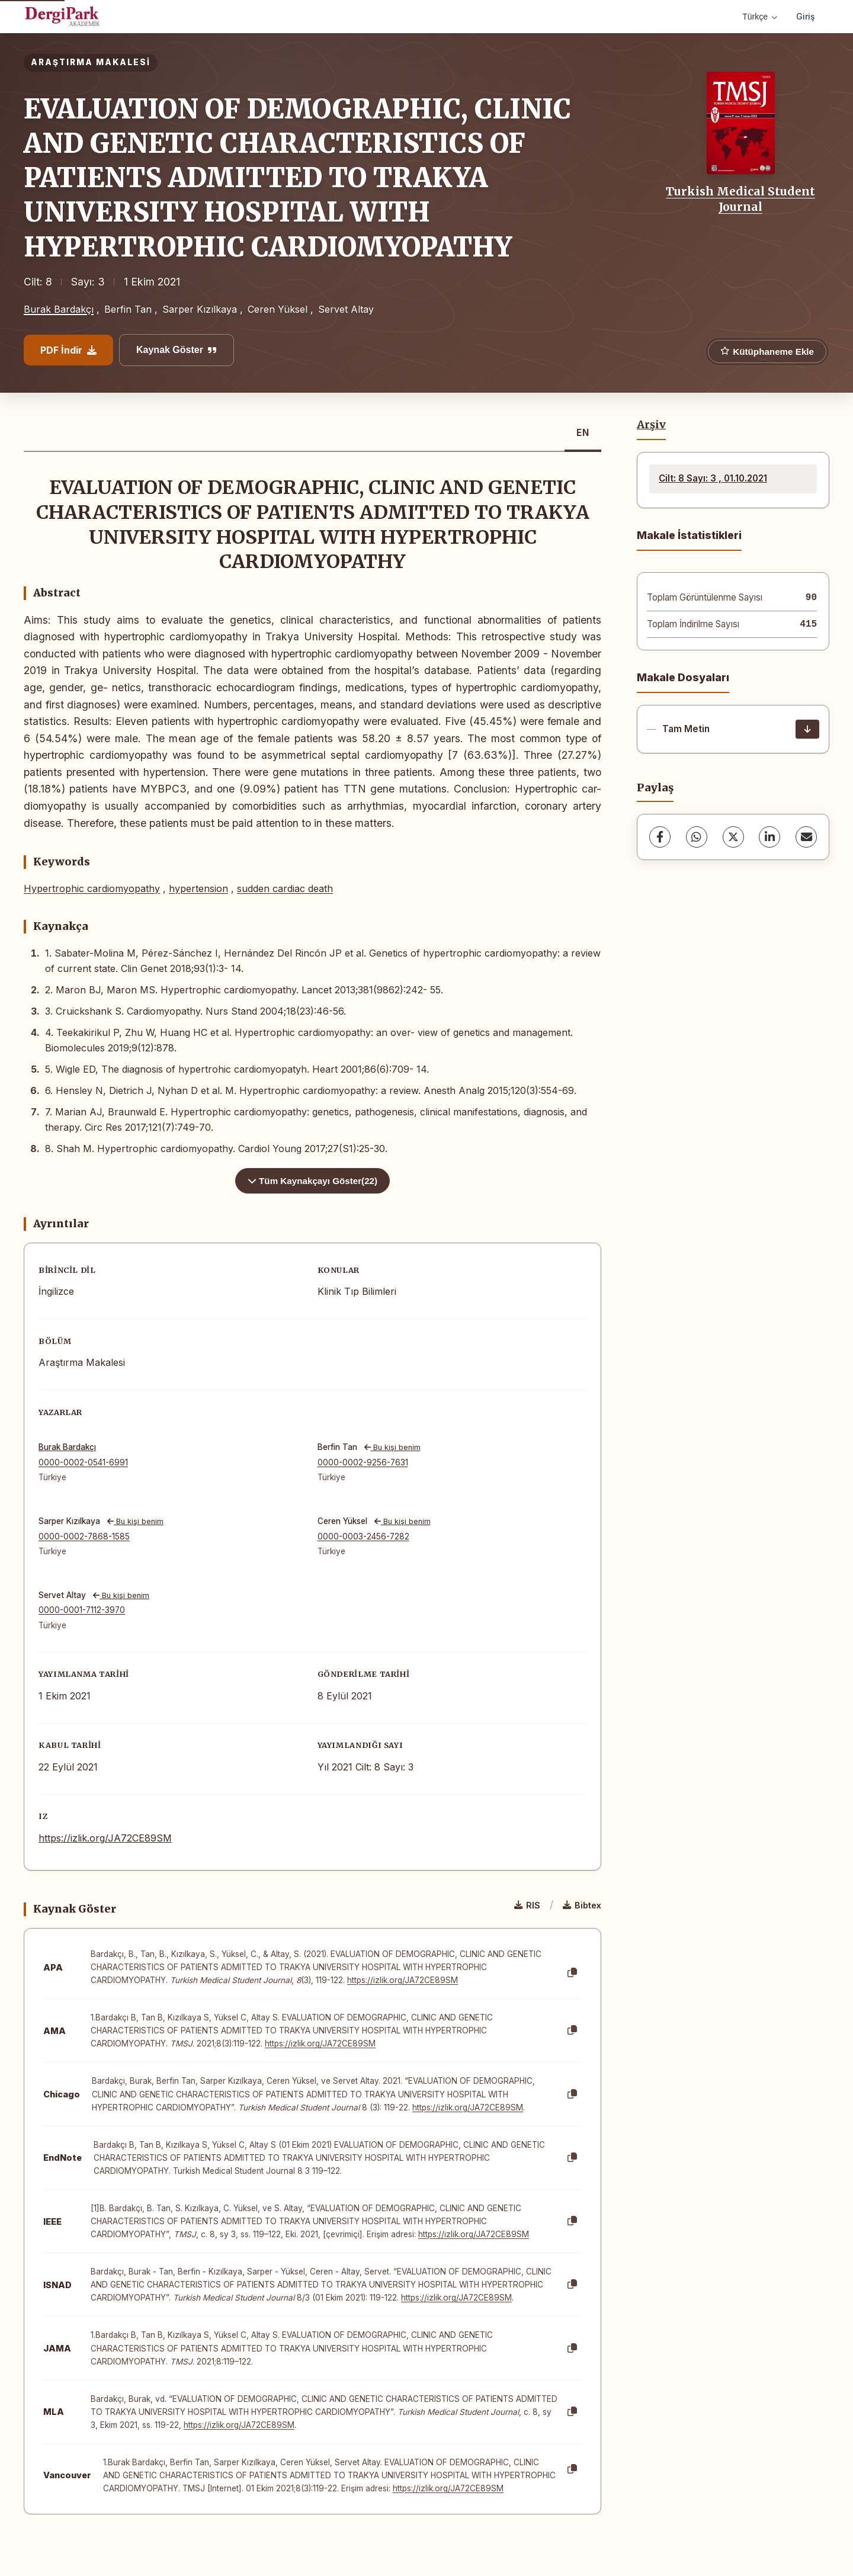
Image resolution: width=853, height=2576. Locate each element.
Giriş (805, 16)
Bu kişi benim (392, 1447)
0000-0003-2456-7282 (363, 1536)
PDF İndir (68, 350)
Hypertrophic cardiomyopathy (92, 888)
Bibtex (582, 1905)
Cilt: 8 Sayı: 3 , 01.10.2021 (713, 478)
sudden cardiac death (285, 888)
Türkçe (759, 16)
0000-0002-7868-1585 (84, 1536)
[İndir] (807, 729)
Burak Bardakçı (59, 309)
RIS (527, 1905)
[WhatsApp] (696, 837)
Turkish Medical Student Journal (740, 199)
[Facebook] (660, 837)
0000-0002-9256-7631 (363, 1462)
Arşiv (651, 424)
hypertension (198, 888)
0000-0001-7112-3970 (82, 1610)
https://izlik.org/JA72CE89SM (105, 1838)
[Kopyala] (572, 1973)
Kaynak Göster (176, 350)
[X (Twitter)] (733, 837)
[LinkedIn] (769, 837)
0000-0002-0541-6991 (83, 1462)
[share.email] (806, 837)
